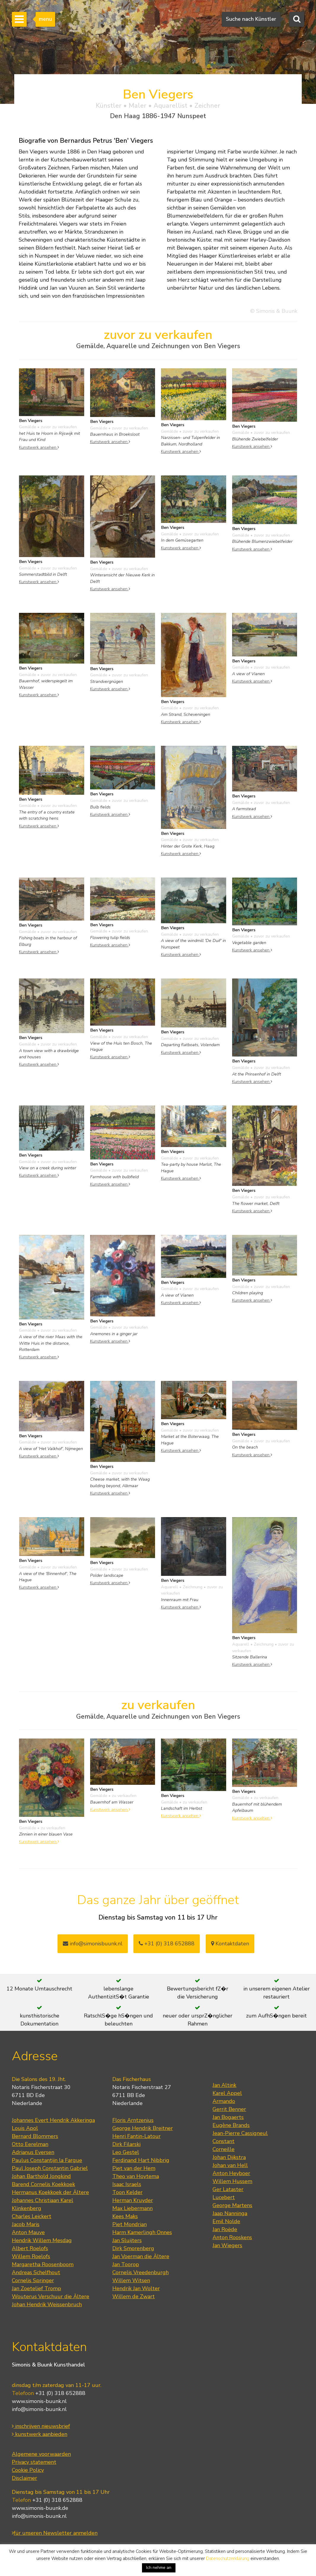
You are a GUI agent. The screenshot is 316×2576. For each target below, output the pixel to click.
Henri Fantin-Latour (136, 2136)
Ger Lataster (228, 2189)
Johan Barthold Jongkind (41, 2176)
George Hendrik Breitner (142, 2128)
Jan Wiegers (227, 2245)
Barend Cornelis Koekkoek (43, 2184)
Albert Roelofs (30, 2248)
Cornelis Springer (33, 2280)
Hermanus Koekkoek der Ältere (50, 2192)
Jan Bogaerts (228, 2117)
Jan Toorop (125, 2264)
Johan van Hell (230, 2165)
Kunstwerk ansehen (39, 447)
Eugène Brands (231, 2125)
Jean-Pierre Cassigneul (240, 2133)
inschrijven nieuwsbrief (41, 2426)
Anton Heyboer (231, 2173)
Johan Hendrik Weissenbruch (47, 2304)
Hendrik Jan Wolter (136, 2288)
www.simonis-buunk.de (40, 2508)
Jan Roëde (225, 2229)
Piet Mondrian (129, 2224)
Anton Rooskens (232, 2237)
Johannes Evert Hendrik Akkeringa (53, 2120)
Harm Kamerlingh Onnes (142, 2232)
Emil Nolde (226, 2221)
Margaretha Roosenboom (43, 2264)
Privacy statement (34, 2462)
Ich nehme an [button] (158, 2567)
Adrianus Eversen (33, 2152)
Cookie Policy (28, 2470)
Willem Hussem (232, 2181)
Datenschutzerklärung (227, 2558)
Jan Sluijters (127, 2240)
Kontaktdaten (230, 1943)
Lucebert (224, 2197)
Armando (224, 2101)
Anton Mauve (28, 2232)
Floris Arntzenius (133, 2120)
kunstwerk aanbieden (39, 2434)
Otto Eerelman (30, 2144)
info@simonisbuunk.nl (92, 1943)
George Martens (232, 2205)
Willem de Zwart (133, 2296)
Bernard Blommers (35, 2136)
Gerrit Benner (229, 2109)
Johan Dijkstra (229, 2157)
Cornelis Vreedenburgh (140, 2272)
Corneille (223, 2149)
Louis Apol (25, 2128)
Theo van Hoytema (135, 2176)
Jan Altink (224, 2085)
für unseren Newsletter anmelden (55, 2533)
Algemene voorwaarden (41, 2454)
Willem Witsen (131, 2280)
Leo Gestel (125, 2152)
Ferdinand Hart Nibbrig (140, 2160)
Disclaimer (24, 2478)
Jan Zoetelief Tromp (36, 2288)
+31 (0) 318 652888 (166, 1943)
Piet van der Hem (133, 2168)
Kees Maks (125, 2216)
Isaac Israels (126, 2184)
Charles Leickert (31, 2216)
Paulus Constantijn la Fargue (47, 2160)
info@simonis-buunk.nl (39, 2409)
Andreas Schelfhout (36, 2272)
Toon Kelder (127, 2192)
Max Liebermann (132, 2208)
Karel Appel (227, 2093)
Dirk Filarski (126, 2144)
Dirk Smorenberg (133, 2248)
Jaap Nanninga (230, 2213)
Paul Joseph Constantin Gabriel (50, 2168)
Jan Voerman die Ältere (140, 2256)
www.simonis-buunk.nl (39, 2401)
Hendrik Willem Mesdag (42, 2240)
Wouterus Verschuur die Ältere (50, 2296)
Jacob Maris (25, 2224)
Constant (223, 2141)
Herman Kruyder (132, 2200)
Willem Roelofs (31, 2256)
